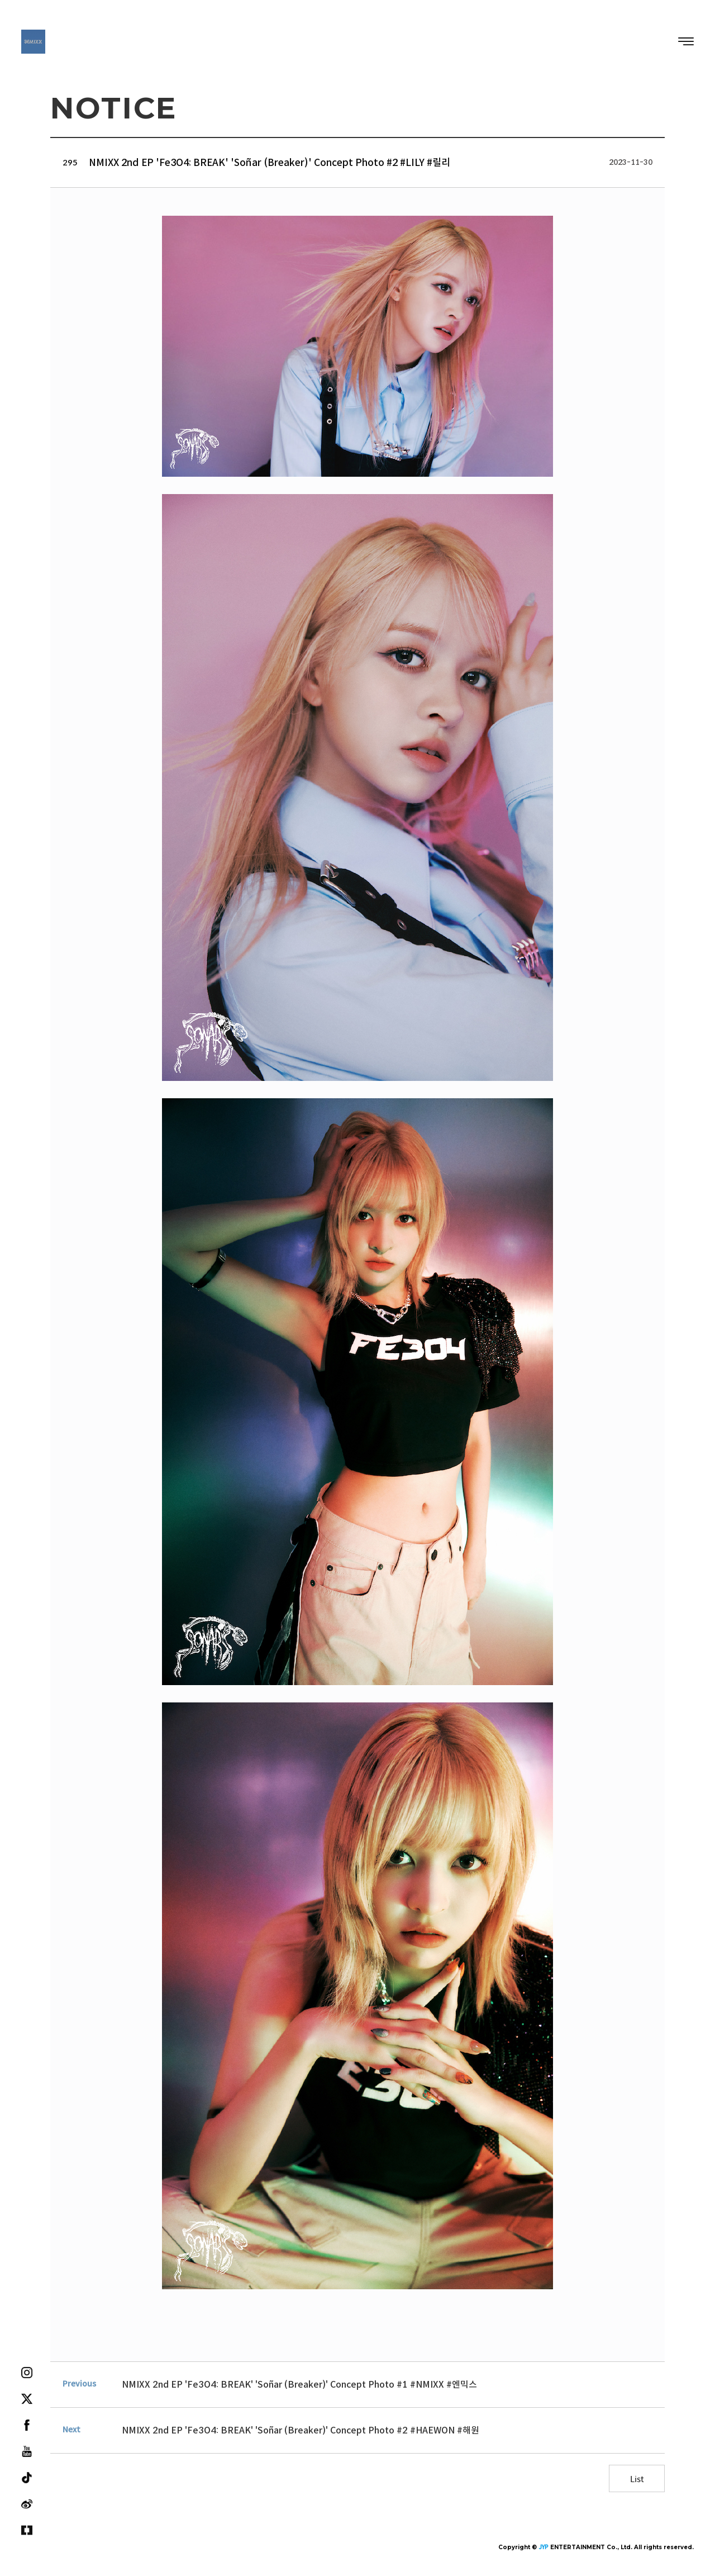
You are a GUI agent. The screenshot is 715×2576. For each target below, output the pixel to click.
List (637, 2478)
